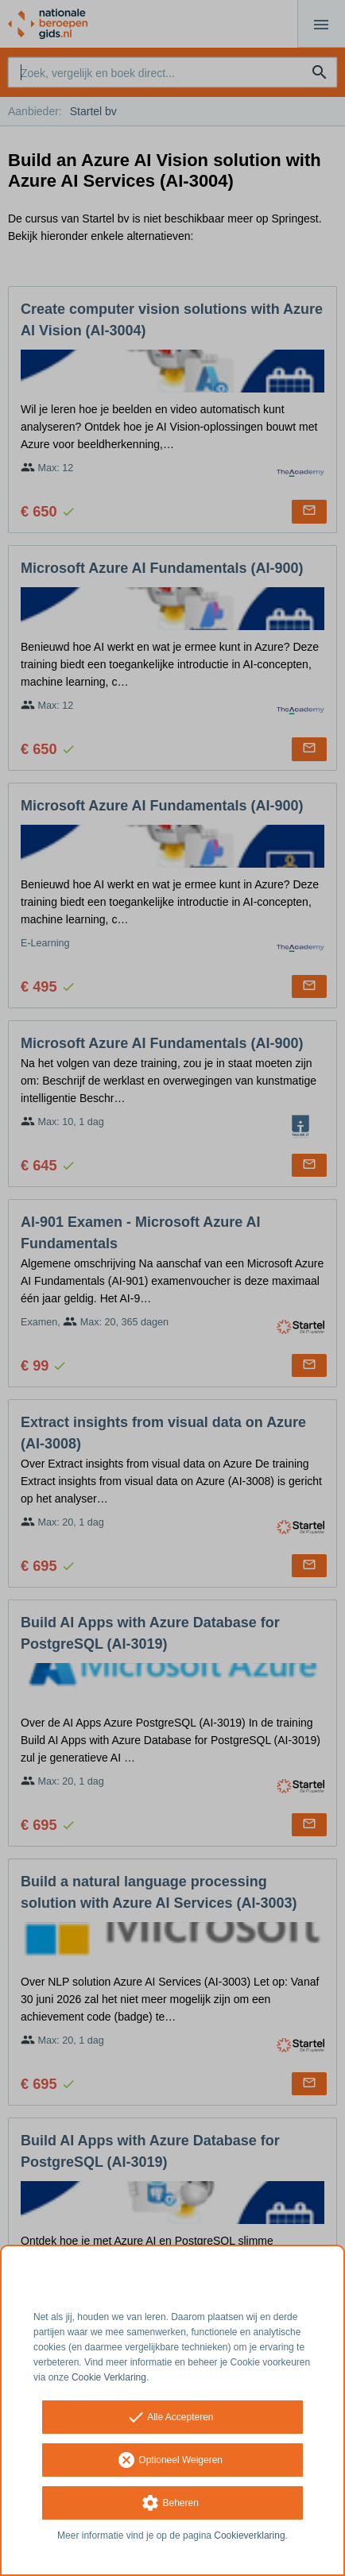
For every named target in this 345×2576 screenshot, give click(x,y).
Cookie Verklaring (109, 2377)
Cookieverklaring (249, 2535)
